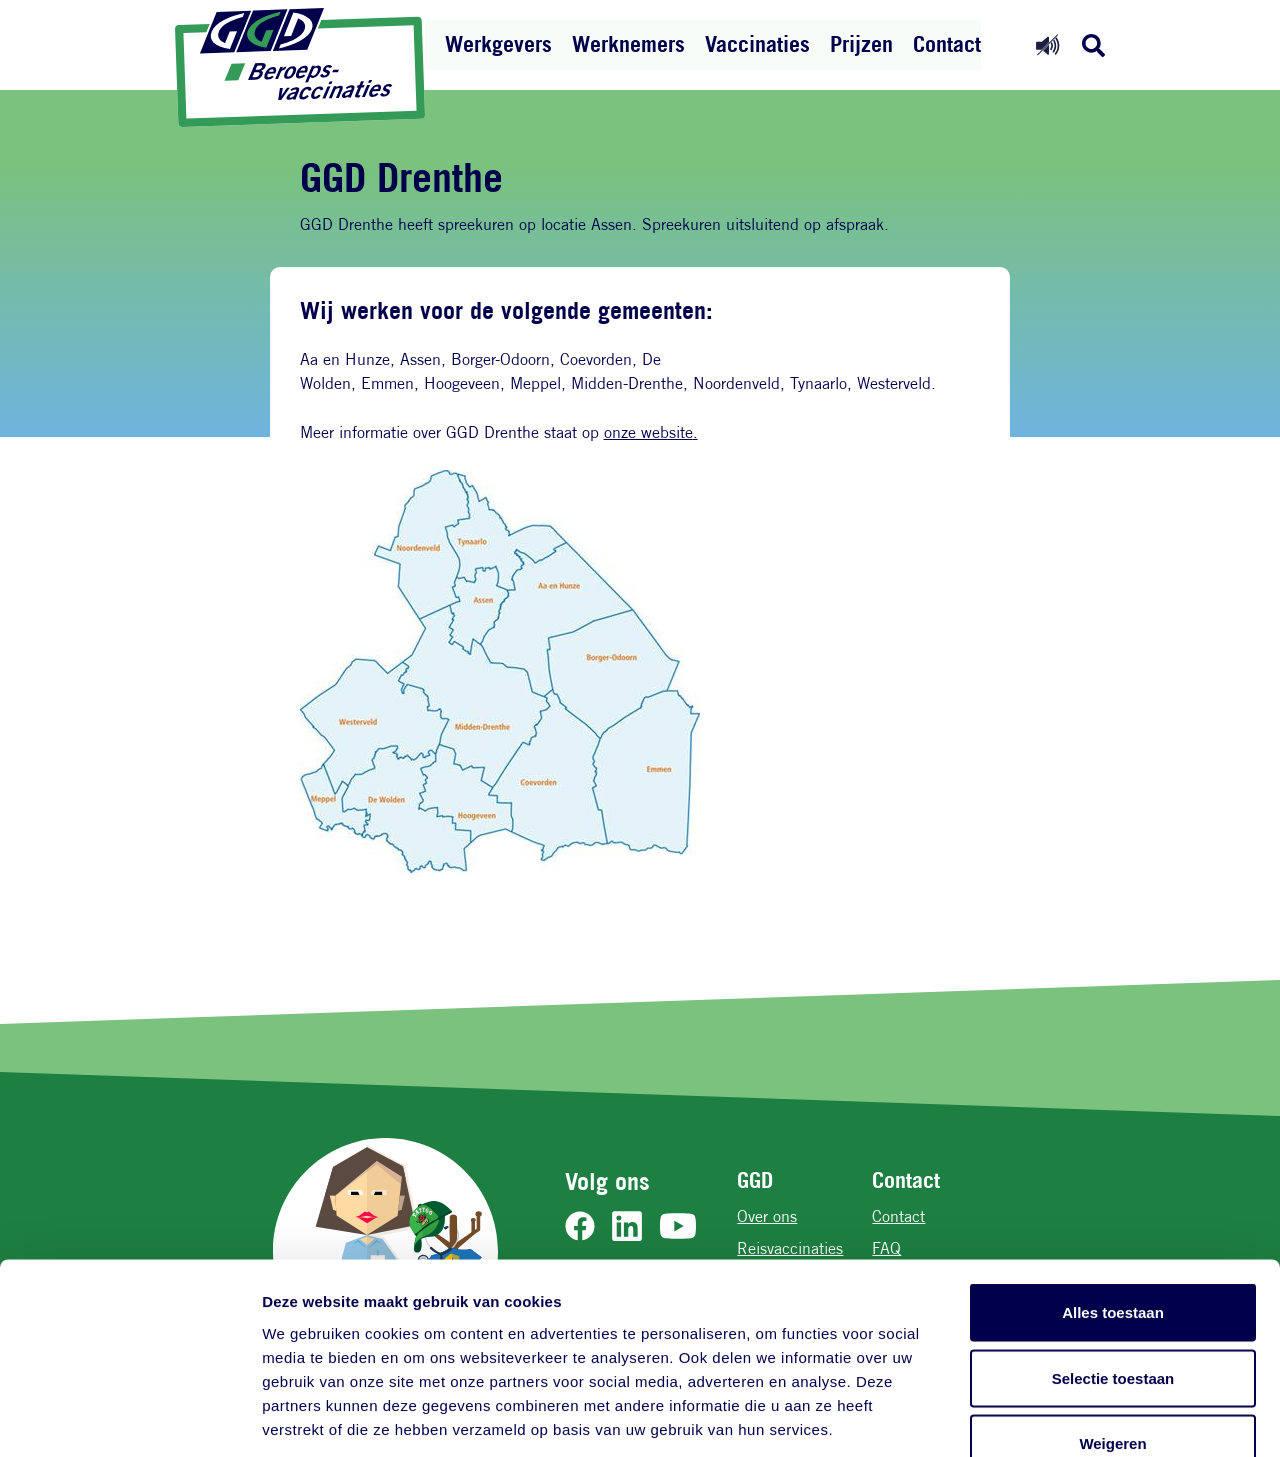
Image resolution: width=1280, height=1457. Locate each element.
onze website (648, 432)
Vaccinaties (757, 44)
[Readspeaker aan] (1047, 44)
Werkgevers (498, 44)
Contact (947, 44)
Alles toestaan (1113, 1194)
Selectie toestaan (1113, 1260)
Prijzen (861, 44)
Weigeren (1112, 1325)
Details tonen (1080, 1417)
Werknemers (628, 44)
